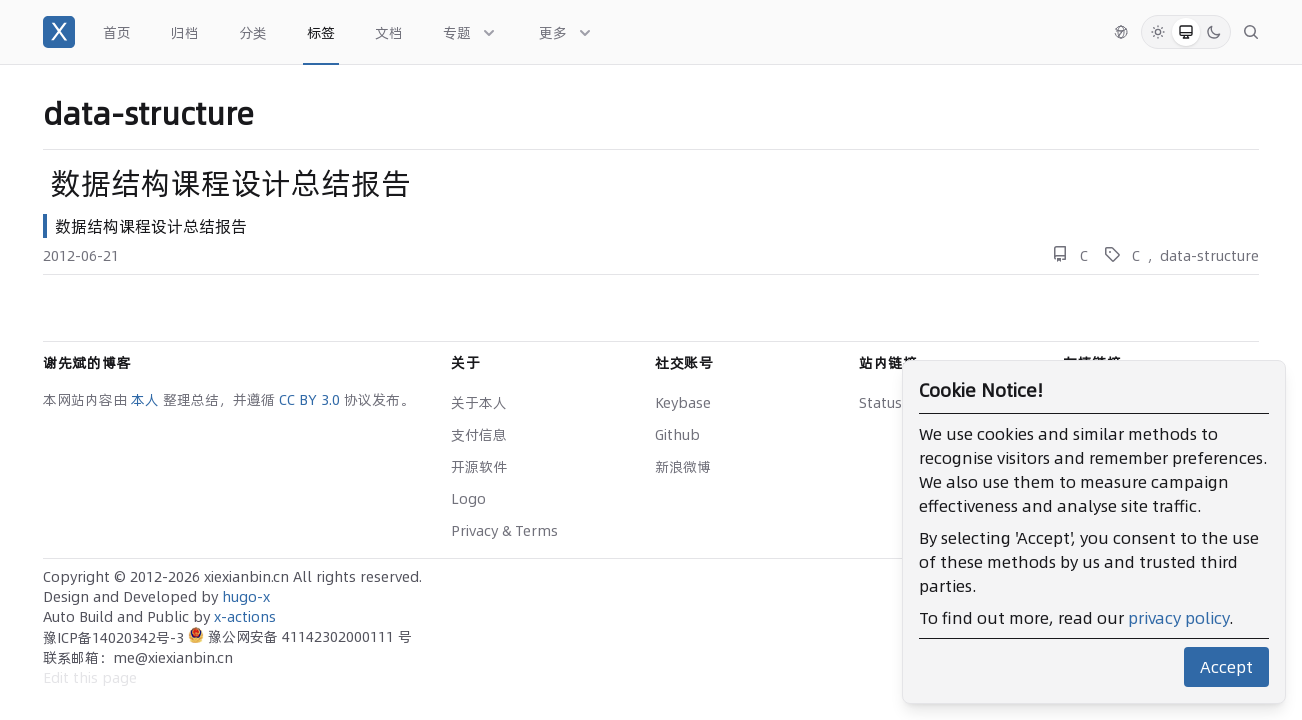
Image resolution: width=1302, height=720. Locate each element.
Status (880, 403)
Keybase (683, 403)
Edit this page (90, 678)
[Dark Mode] (1214, 32)
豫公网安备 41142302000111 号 (300, 637)
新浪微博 (683, 467)
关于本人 (479, 403)
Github (677, 435)
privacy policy (1178, 618)
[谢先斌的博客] (59, 32)
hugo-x (246, 597)
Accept (1226, 667)
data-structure (1209, 256)
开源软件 (479, 467)
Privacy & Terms (504, 531)
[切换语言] (1121, 32)
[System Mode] (1186, 32)
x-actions (245, 617)
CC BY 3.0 (311, 400)
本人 (147, 400)
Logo (468, 499)
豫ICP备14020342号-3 (115, 638)
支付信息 (479, 435)
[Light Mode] (1158, 32)
